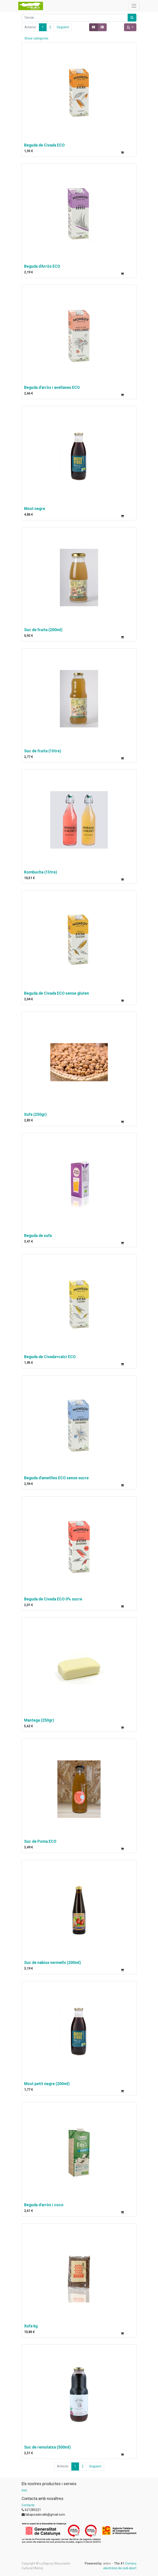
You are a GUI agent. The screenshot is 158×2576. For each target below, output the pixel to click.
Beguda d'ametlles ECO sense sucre (56, 1478)
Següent (63, 27)
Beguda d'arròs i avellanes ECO (52, 387)
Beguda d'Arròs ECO (42, 266)
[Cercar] (132, 18)
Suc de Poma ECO (40, 1841)
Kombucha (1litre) (40, 872)
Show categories (36, 38)
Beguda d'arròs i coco (43, 2205)
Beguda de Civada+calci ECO (50, 1357)
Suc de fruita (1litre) (42, 751)
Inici (24, 2490)
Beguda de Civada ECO (44, 145)
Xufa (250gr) (35, 1114)
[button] (130, 27)
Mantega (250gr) (39, 1720)
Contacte (28, 2505)
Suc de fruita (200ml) (43, 630)
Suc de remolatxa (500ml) (47, 2447)
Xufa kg (31, 2326)
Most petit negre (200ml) (47, 2083)
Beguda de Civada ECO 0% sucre (53, 1599)
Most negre (34, 508)
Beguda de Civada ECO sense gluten (56, 993)
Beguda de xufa (38, 1235)
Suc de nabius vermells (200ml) (52, 1962)
